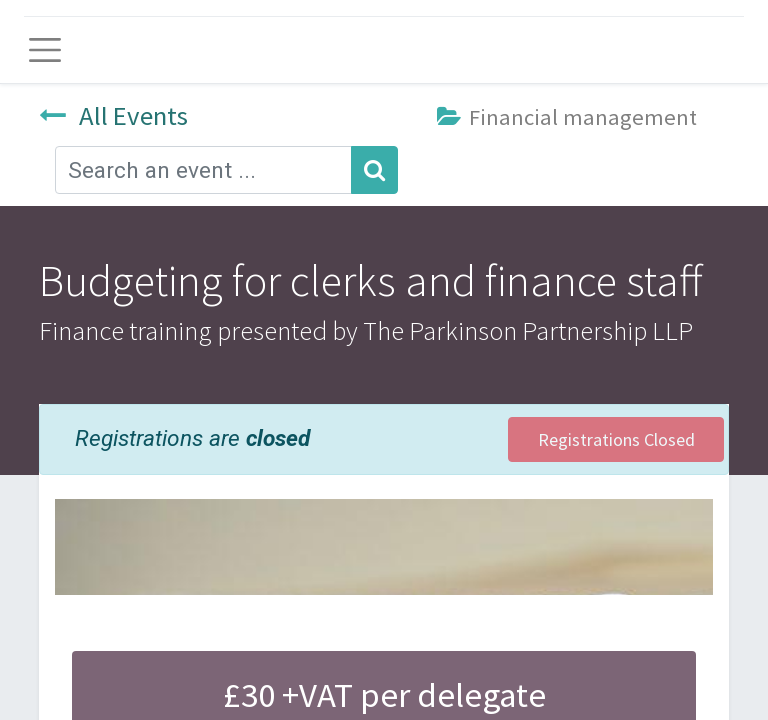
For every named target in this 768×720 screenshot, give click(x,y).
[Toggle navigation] (45, 50)
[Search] (374, 170)
